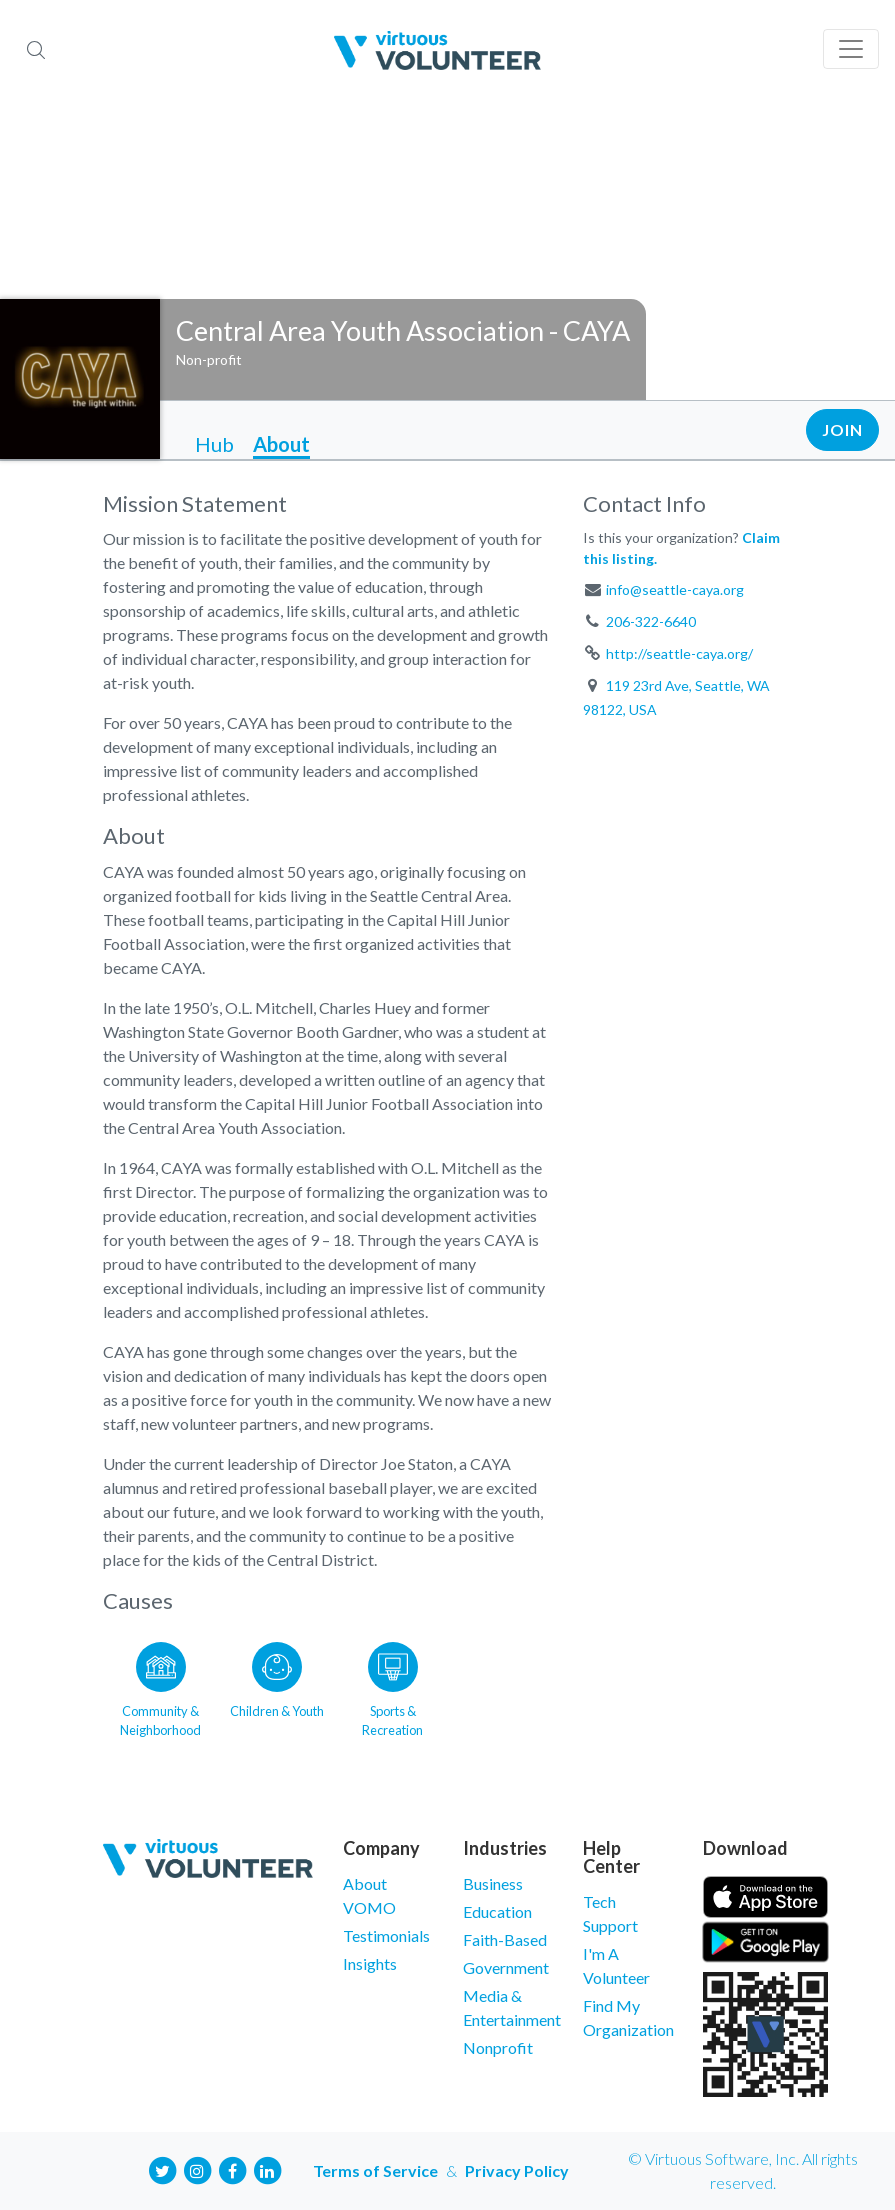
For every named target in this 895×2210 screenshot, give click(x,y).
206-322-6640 (651, 621)
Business (493, 1883)
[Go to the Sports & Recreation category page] (393, 1686)
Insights (370, 1963)
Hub (214, 444)
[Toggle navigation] (851, 49)
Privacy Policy (517, 2170)
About (281, 444)
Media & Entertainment (508, 2007)
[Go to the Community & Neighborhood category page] (161, 1686)
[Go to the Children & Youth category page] (277, 1686)
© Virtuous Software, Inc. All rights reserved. (743, 2170)
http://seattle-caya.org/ (679, 653)
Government (506, 1967)
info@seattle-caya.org (675, 589)
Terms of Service (375, 2170)
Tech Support (610, 1913)
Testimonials (386, 1935)
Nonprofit (498, 2047)
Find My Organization (628, 2017)
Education (497, 1911)
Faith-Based (505, 1939)
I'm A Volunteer (616, 1965)
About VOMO (369, 1895)
